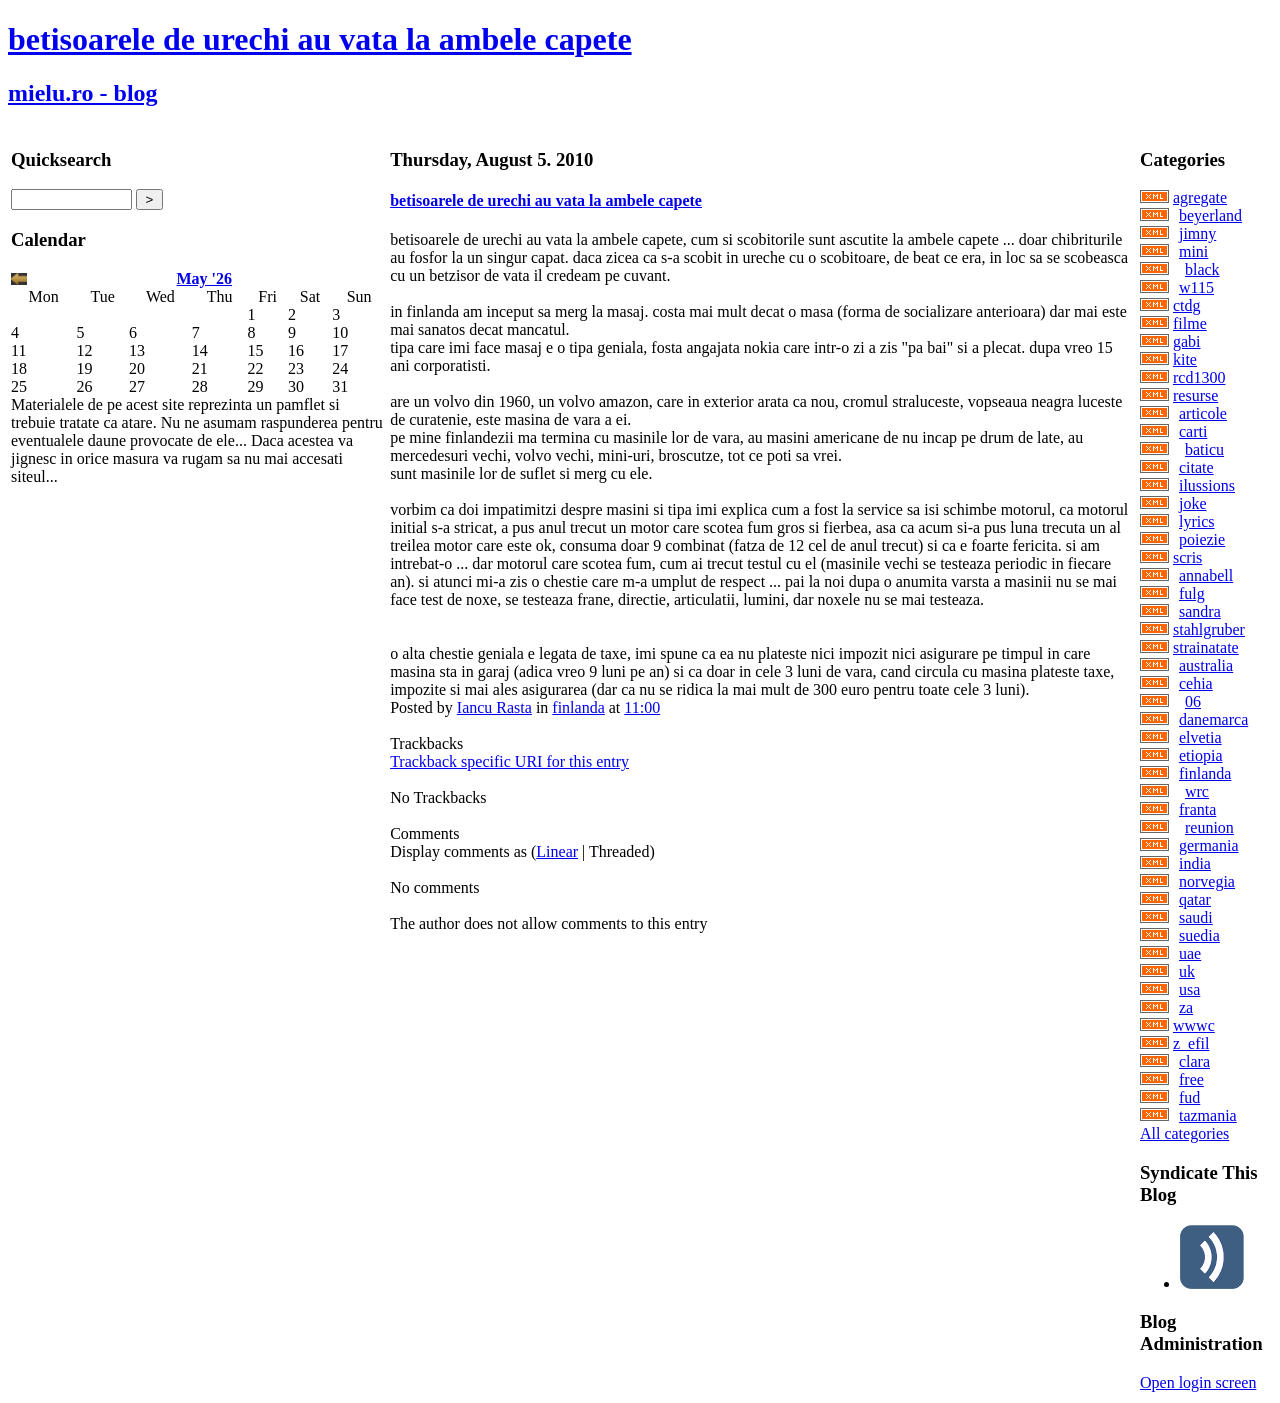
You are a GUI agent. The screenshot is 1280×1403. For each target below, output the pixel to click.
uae (1190, 953)
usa (1189, 989)
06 (1193, 701)
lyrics (1197, 521)
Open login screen (1198, 1382)
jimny (1197, 233)
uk (1187, 971)
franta (1197, 809)
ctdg (1187, 305)
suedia (1199, 935)
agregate (1200, 197)
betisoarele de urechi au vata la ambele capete (320, 39)
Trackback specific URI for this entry (509, 761)
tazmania (1208, 1115)
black (1202, 269)
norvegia (1207, 881)
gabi (1187, 341)
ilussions (1207, 485)
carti (1193, 431)
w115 (1196, 287)
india (1195, 863)
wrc (1197, 791)
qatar (1195, 899)
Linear (557, 851)
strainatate (1206, 647)
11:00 (642, 707)
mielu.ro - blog (83, 93)
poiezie (1202, 539)
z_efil (1191, 1043)
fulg (1192, 593)
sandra (1200, 611)
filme (1190, 323)
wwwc (1194, 1025)
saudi (1196, 917)
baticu (1204, 449)
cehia (1196, 683)
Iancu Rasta (494, 707)
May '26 (205, 278)
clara (1194, 1061)
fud (1189, 1097)
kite (1185, 359)
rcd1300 (1199, 377)
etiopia (1201, 755)
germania (1209, 845)
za (1186, 1007)
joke (1193, 503)
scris (1187, 557)
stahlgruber (1209, 629)
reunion (1209, 827)
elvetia (1200, 737)
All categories (1184, 1133)
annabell (1206, 575)
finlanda (578, 707)
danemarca (1213, 719)
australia (1206, 665)
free (1191, 1079)
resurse (1195, 395)
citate (1196, 467)
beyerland (1210, 215)
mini (1193, 251)
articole (1203, 413)
